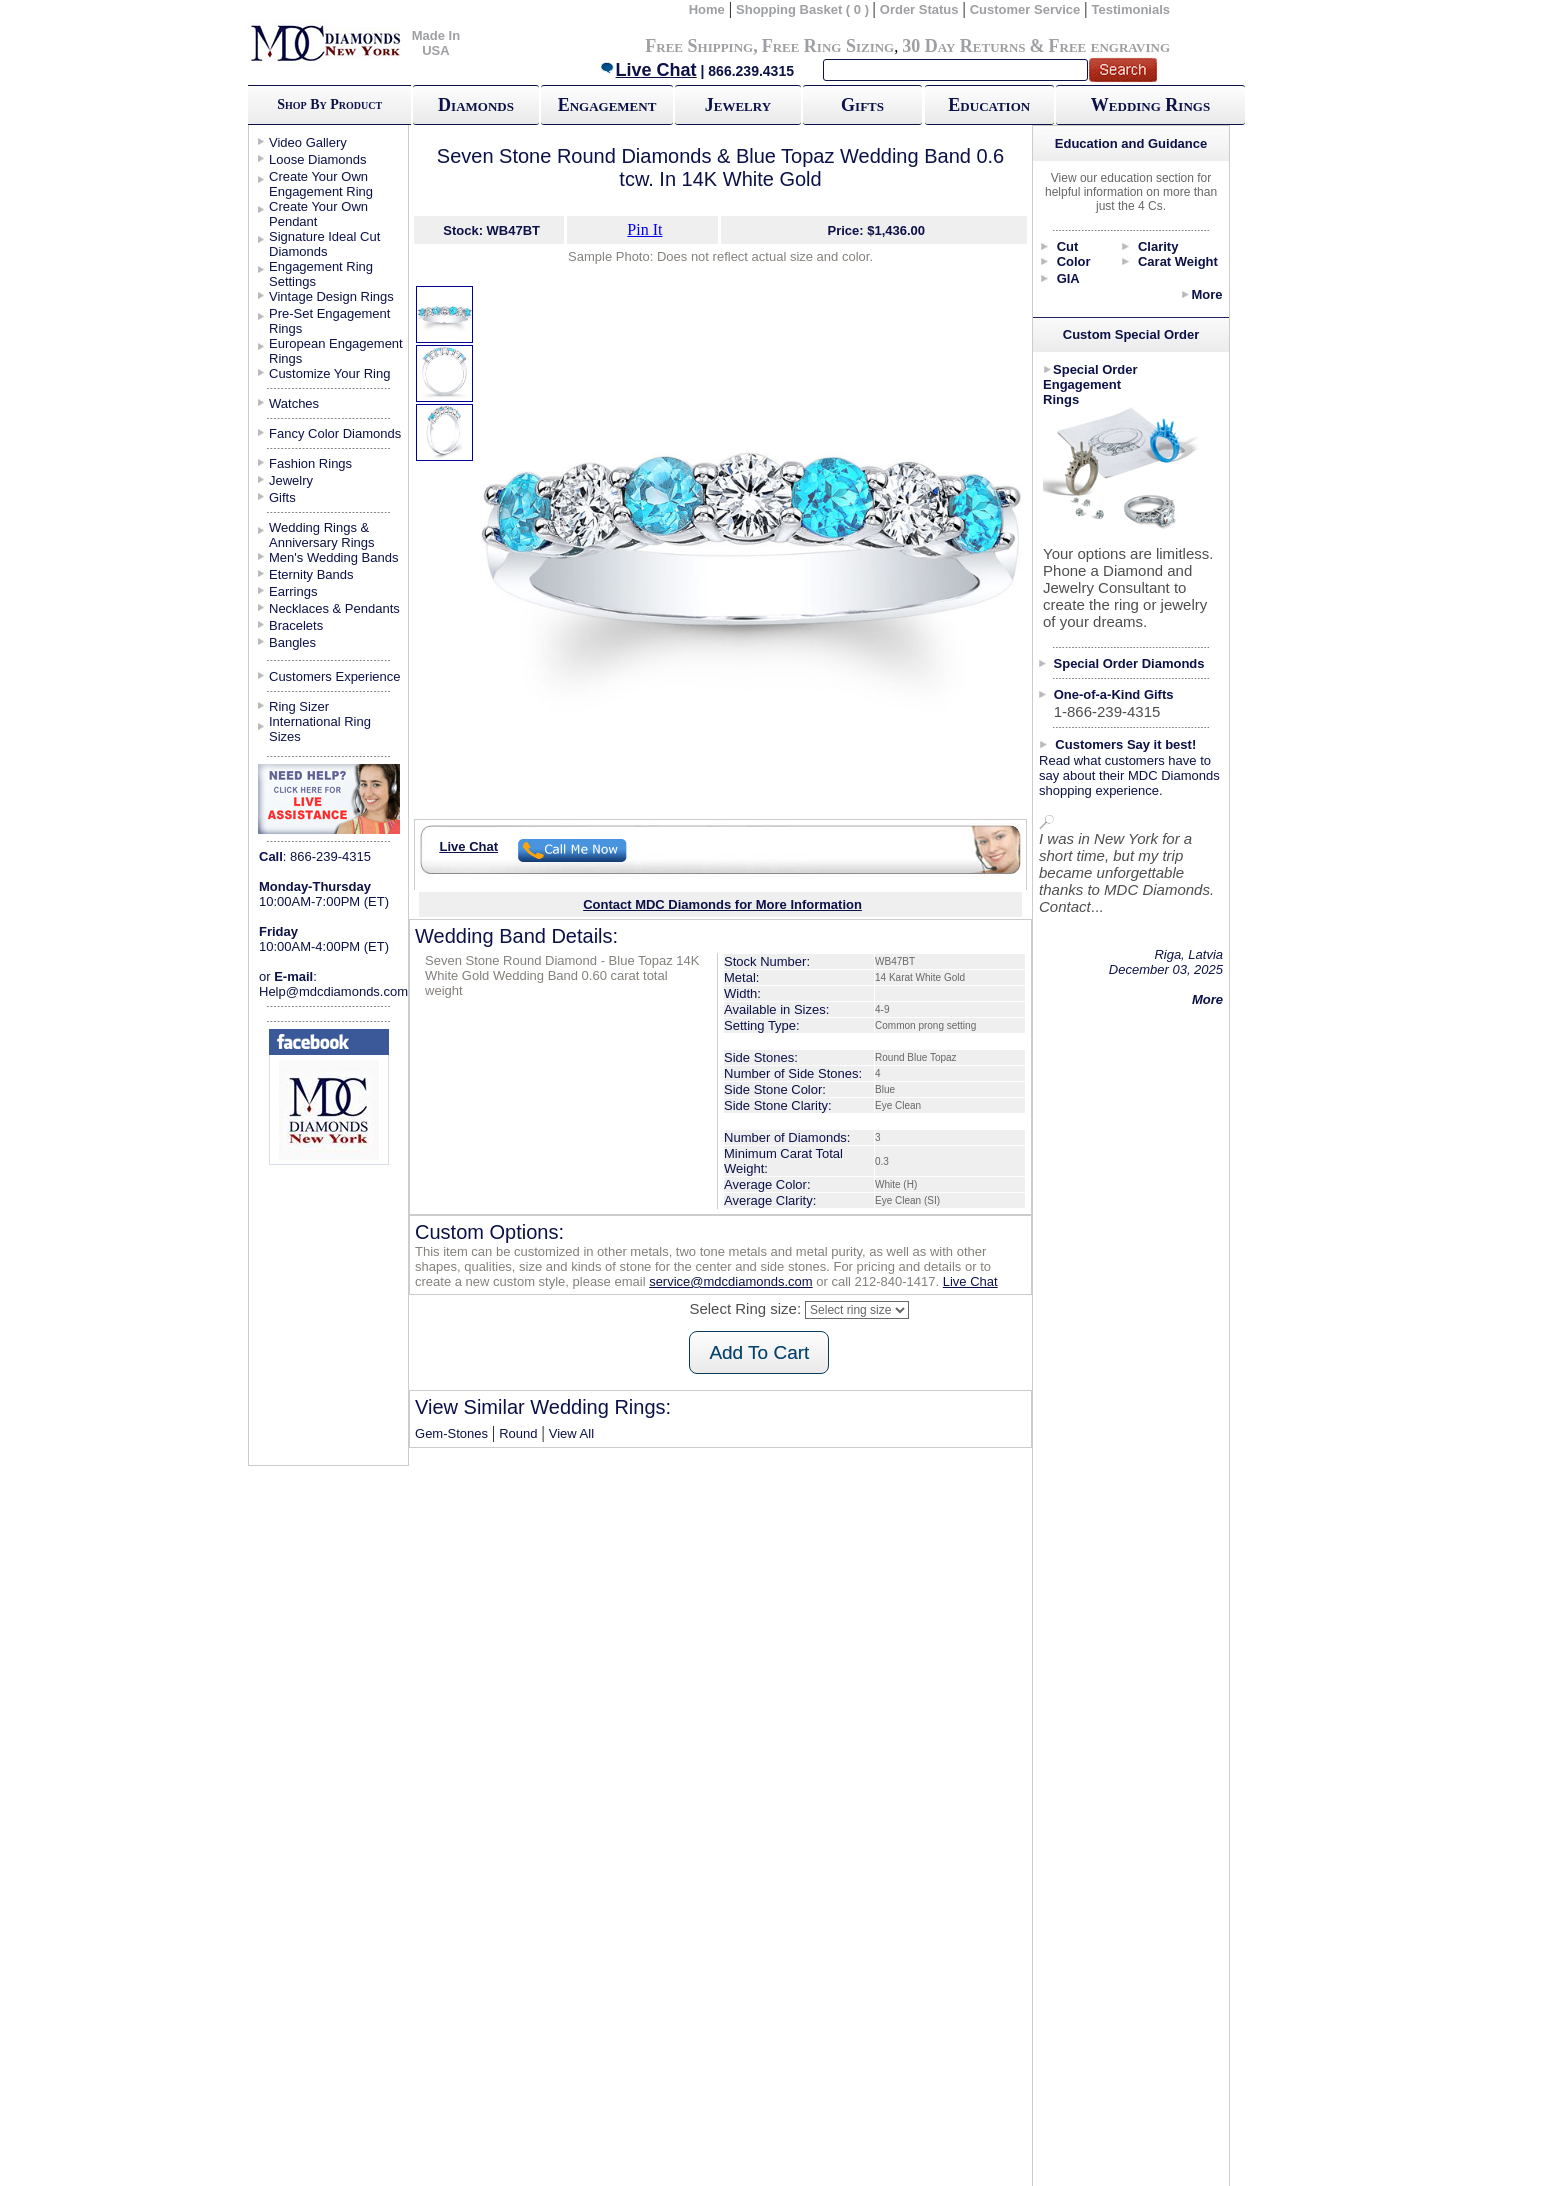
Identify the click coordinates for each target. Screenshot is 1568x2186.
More (1206, 294)
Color (1074, 261)
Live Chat (648, 70)
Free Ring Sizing (828, 46)
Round (518, 1433)
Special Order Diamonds (1129, 663)
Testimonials (1131, 9)
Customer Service (1025, 9)
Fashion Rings (310, 463)
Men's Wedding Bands (333, 557)
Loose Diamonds (318, 159)
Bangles (292, 642)
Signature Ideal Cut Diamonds (324, 244)
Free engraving (1109, 46)
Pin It (644, 229)
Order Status (919, 9)
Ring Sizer (299, 706)
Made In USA (436, 43)
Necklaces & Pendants (334, 608)
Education (989, 105)
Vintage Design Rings (331, 296)
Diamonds (476, 105)
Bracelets (296, 625)
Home (707, 9)
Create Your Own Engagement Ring (321, 184)
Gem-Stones (451, 1433)
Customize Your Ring (329, 373)
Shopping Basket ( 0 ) (804, 9)
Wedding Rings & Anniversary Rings (322, 535)
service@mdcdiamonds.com (730, 1281)
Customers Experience (335, 676)
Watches (294, 403)
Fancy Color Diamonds (335, 433)
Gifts (862, 105)
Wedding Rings (1150, 105)
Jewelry (738, 105)
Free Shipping (699, 46)
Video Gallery (308, 142)
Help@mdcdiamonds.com (333, 991)
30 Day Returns (963, 46)
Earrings (293, 591)
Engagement (607, 105)
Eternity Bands (311, 574)
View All (571, 1433)
